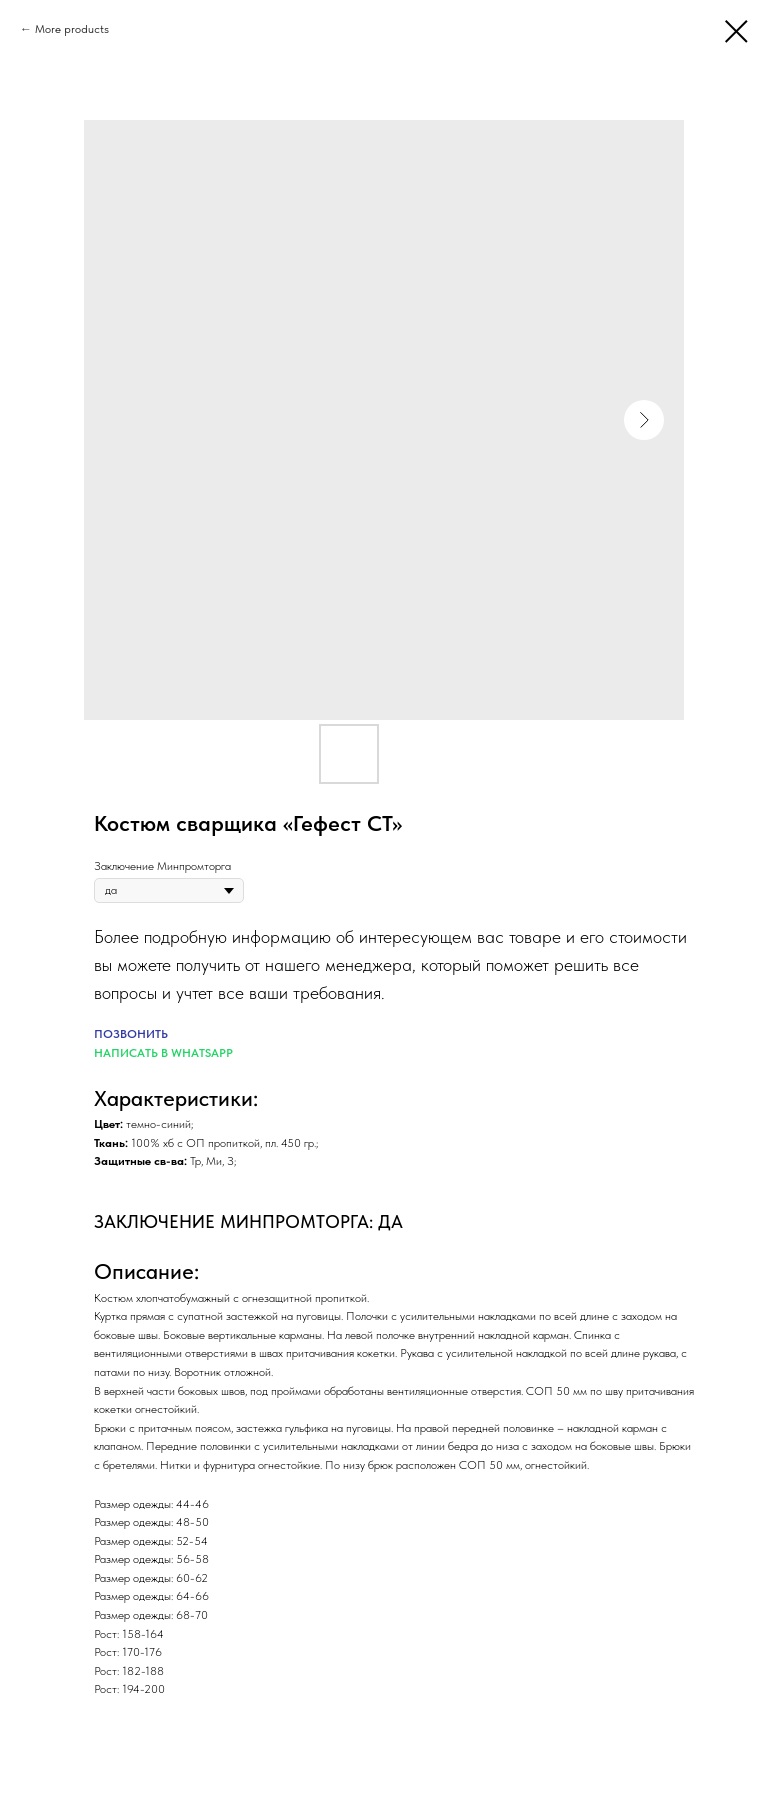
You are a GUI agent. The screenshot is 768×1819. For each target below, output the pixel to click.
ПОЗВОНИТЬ (131, 1034)
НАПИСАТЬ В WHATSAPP (163, 1053)
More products (72, 29)
